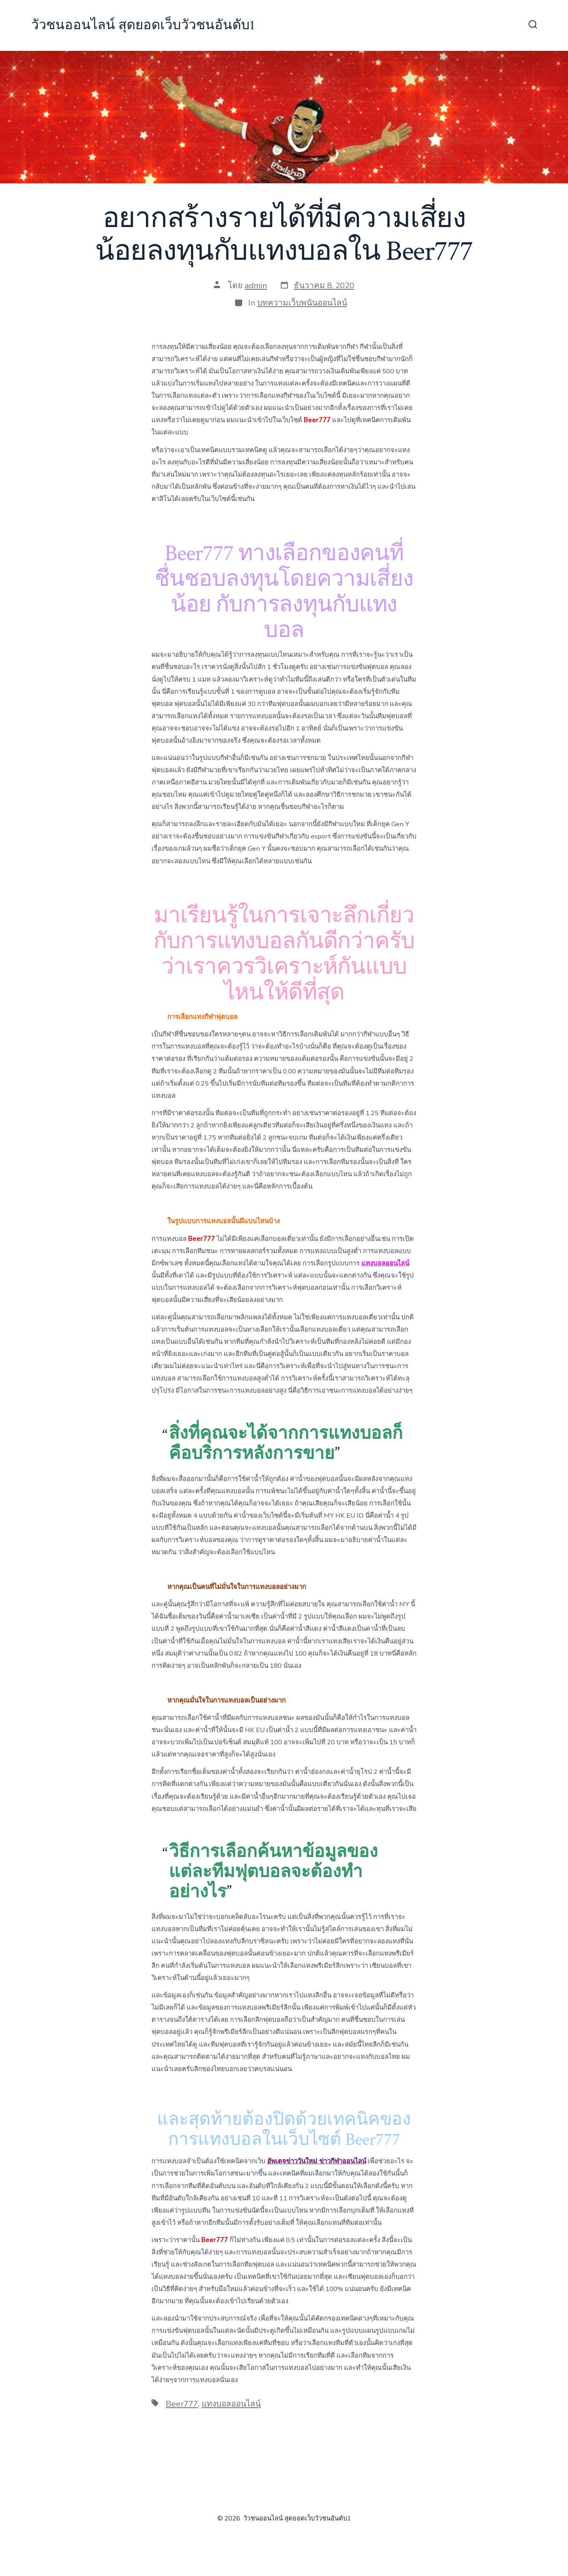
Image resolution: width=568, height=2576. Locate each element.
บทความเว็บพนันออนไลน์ (302, 302)
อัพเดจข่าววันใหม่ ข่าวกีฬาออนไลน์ (316, 2161)
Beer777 (182, 2403)
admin (256, 285)
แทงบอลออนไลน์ (231, 2403)
